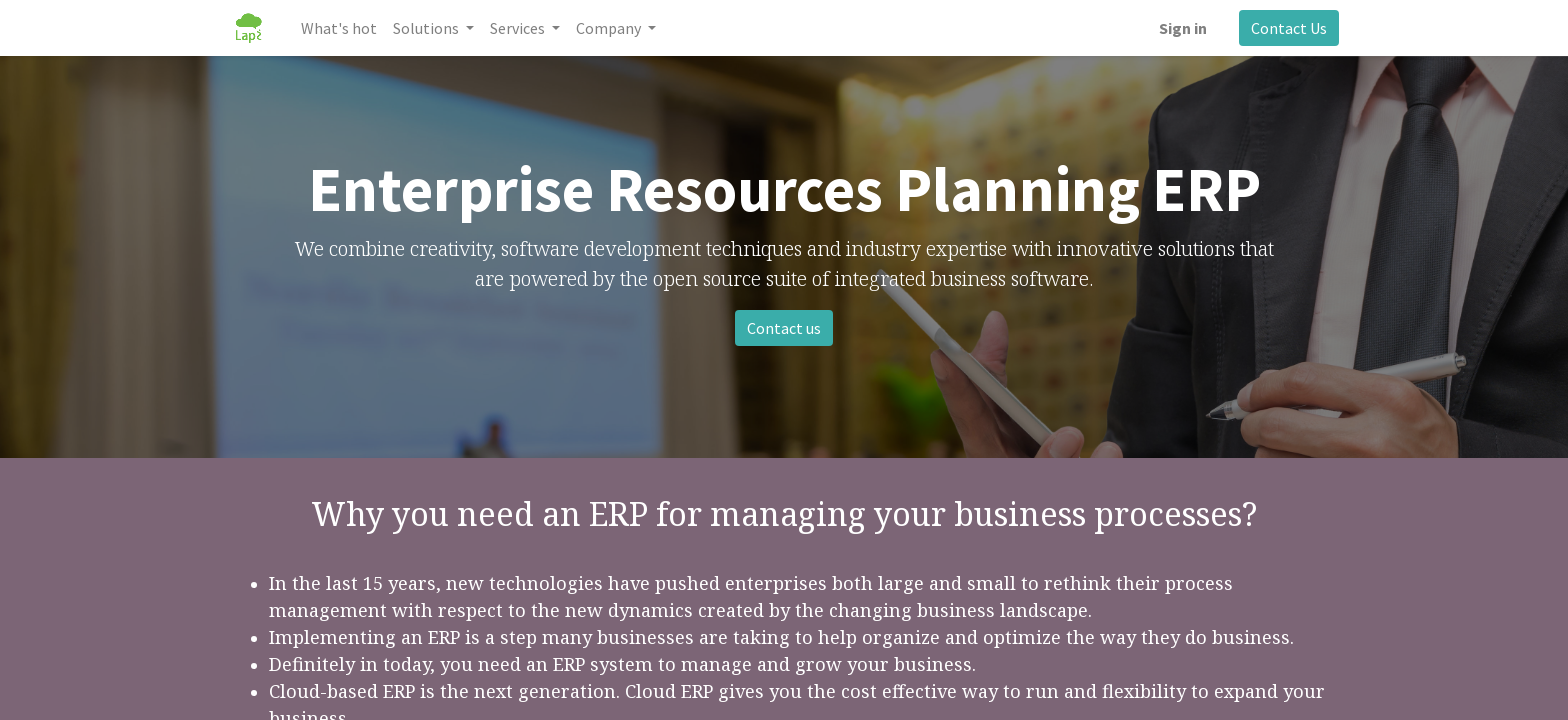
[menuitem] (339, 28)
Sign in (1183, 28)
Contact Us (1289, 28)
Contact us (784, 328)
